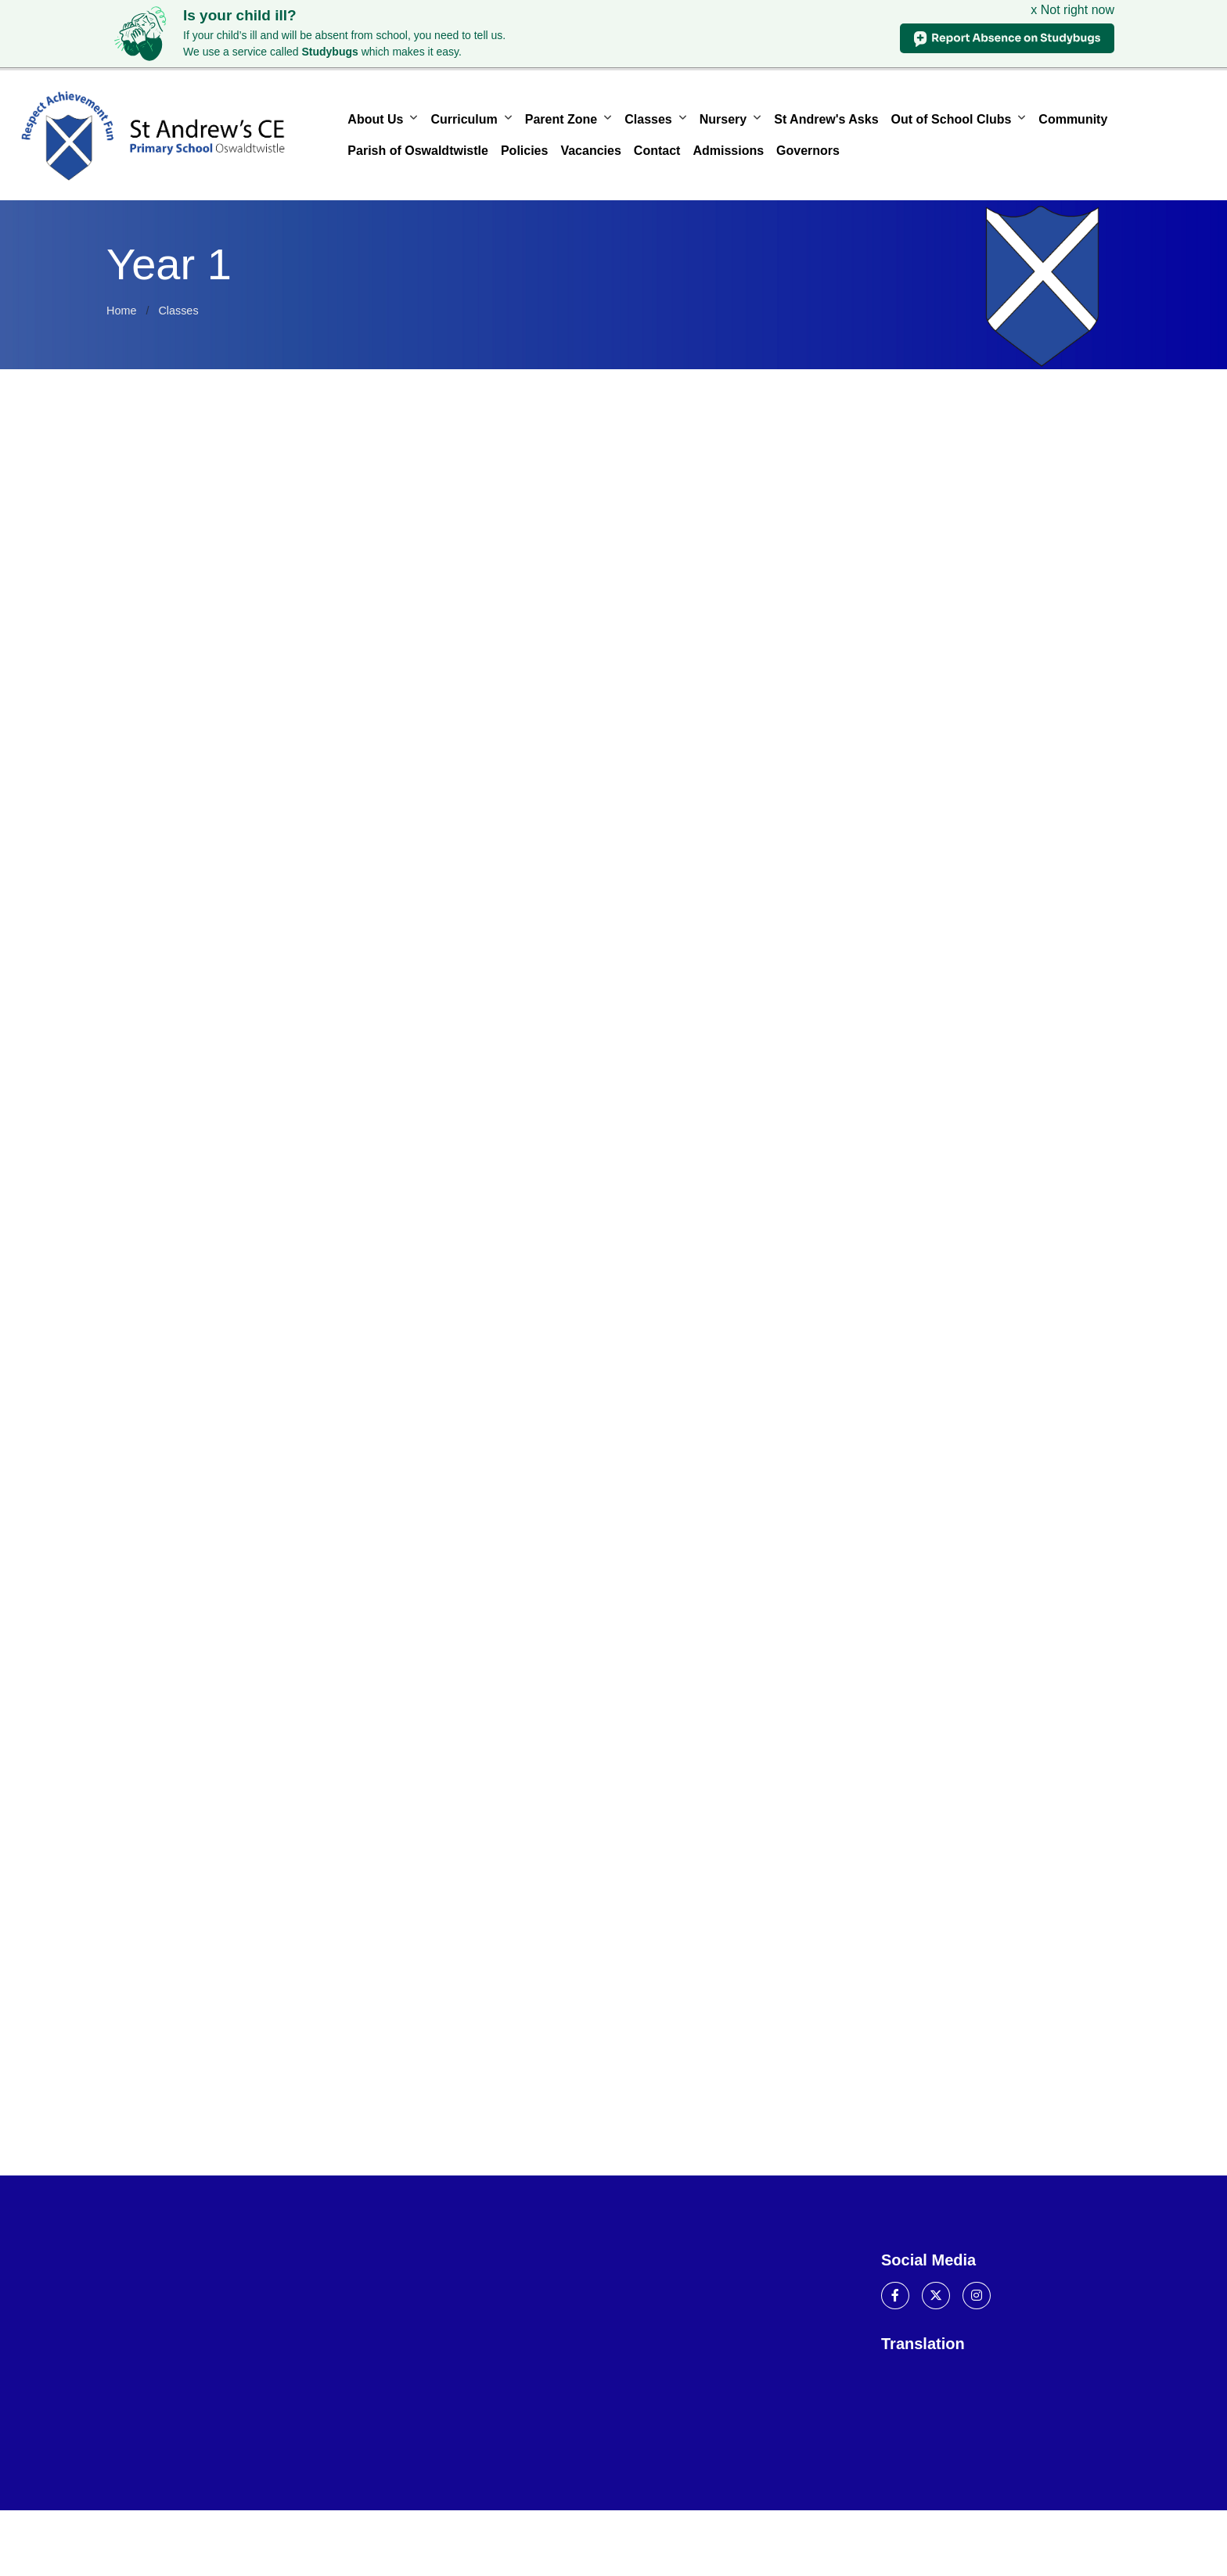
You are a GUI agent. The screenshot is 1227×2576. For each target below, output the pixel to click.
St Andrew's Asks (826, 119)
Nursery (723, 119)
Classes (648, 119)
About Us (375, 119)
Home (121, 310)
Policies (524, 150)
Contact (657, 150)
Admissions (728, 150)
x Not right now (1072, 9)
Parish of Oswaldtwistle (417, 150)
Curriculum (463, 119)
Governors (808, 150)
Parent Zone (561, 119)
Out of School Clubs (951, 119)
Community (1072, 119)
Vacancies (590, 150)
